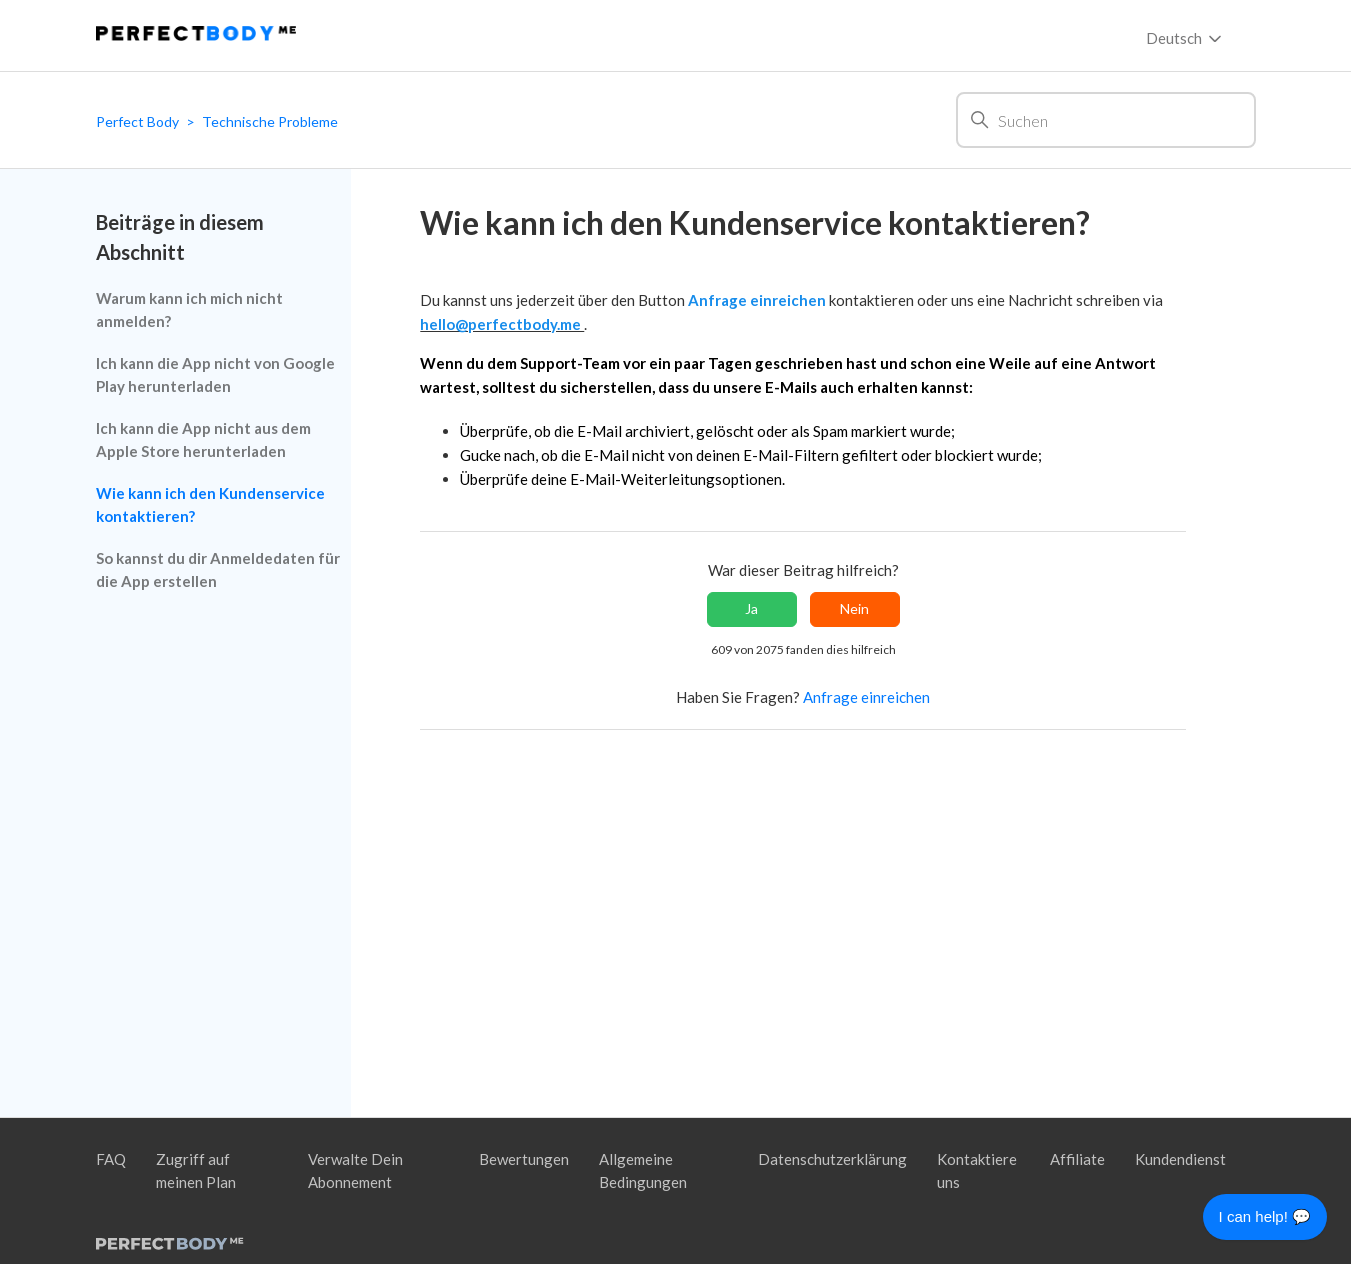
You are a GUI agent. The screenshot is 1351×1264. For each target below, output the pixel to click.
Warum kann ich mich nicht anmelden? (189, 309)
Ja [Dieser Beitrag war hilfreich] (751, 608)
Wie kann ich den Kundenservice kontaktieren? (210, 504)
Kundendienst (1180, 1159)
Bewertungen (524, 1159)
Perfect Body (137, 121)
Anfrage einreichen (758, 300)
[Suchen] (1106, 120)
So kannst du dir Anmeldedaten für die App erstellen (218, 569)
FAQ (111, 1159)
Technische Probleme (270, 121)
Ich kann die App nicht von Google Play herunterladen (215, 374)
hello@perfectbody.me (502, 324)
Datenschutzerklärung (832, 1159)
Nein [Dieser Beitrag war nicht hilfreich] (854, 608)
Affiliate (1077, 1159)
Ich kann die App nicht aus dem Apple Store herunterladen (203, 439)
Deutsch (1185, 39)
